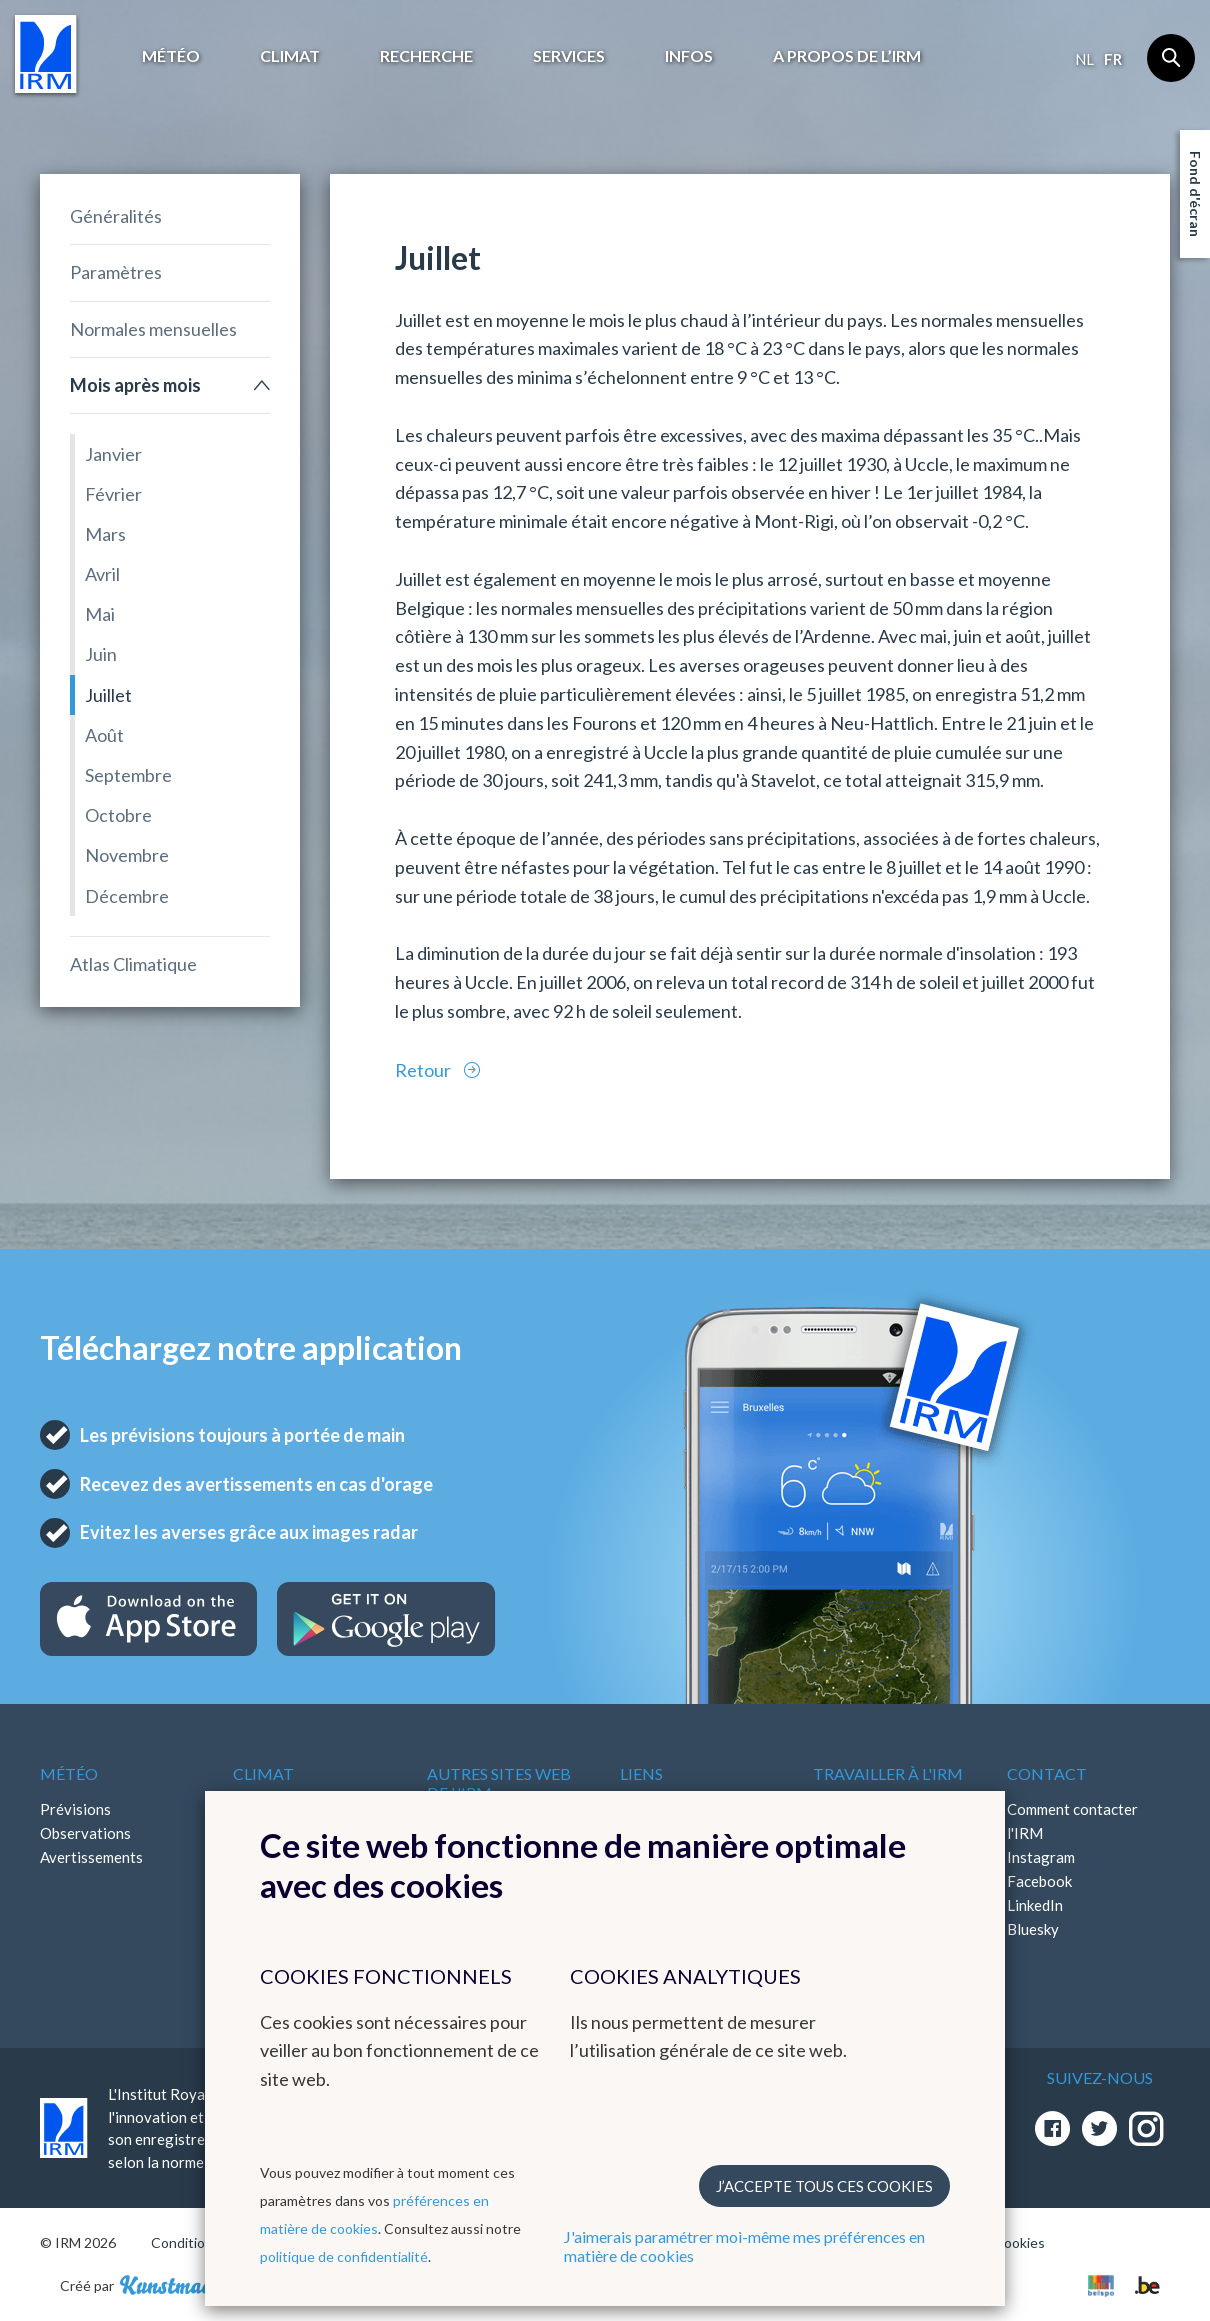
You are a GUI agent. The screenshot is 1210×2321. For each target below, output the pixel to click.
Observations (85, 1833)
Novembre (127, 855)
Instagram (1041, 1857)
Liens (641, 1773)
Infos (689, 55)
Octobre (118, 815)
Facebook (1039, 1881)
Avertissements (91, 1857)
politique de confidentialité (344, 2256)
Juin (101, 654)
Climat (290, 55)
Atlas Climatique (133, 964)
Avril (102, 574)
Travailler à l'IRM (888, 1773)
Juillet (108, 695)
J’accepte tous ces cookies (824, 2186)
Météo (171, 55)
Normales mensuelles (153, 329)
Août (104, 735)
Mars (105, 534)
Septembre (128, 775)
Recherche (426, 55)
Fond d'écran (1195, 194)
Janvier (113, 454)
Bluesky (1033, 1929)
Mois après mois (135, 385)
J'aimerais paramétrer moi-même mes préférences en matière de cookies (744, 2246)
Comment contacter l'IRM (1072, 1821)
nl (1084, 59)
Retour (424, 1070)
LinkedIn (1035, 1905)
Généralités (116, 216)
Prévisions (75, 1809)
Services (569, 55)
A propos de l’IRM (847, 55)
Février (113, 494)
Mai (100, 614)
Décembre (127, 896)
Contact (1047, 1773)
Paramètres (116, 272)
